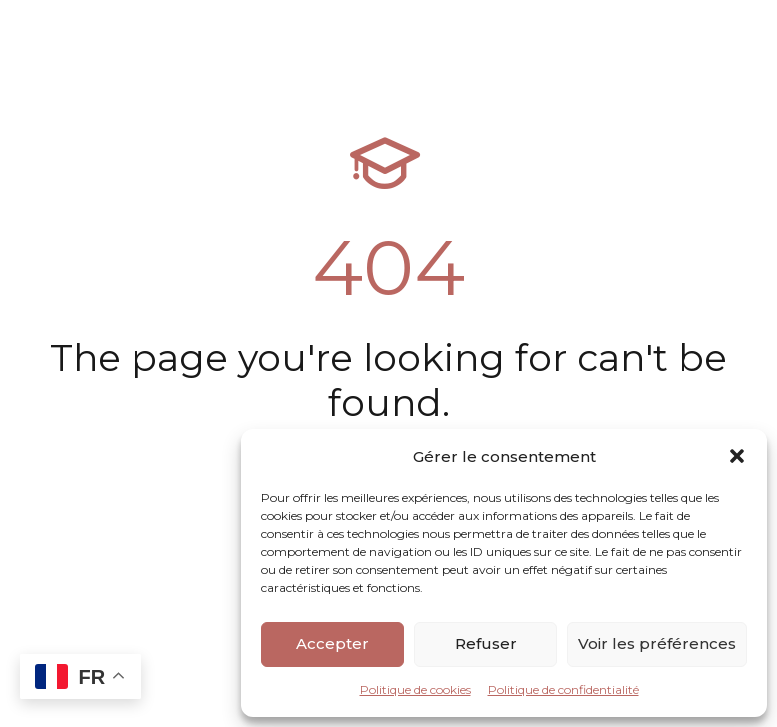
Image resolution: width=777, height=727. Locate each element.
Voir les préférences (657, 643)
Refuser (486, 643)
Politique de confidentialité (563, 689)
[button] (737, 456)
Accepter (332, 643)
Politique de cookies (415, 689)
